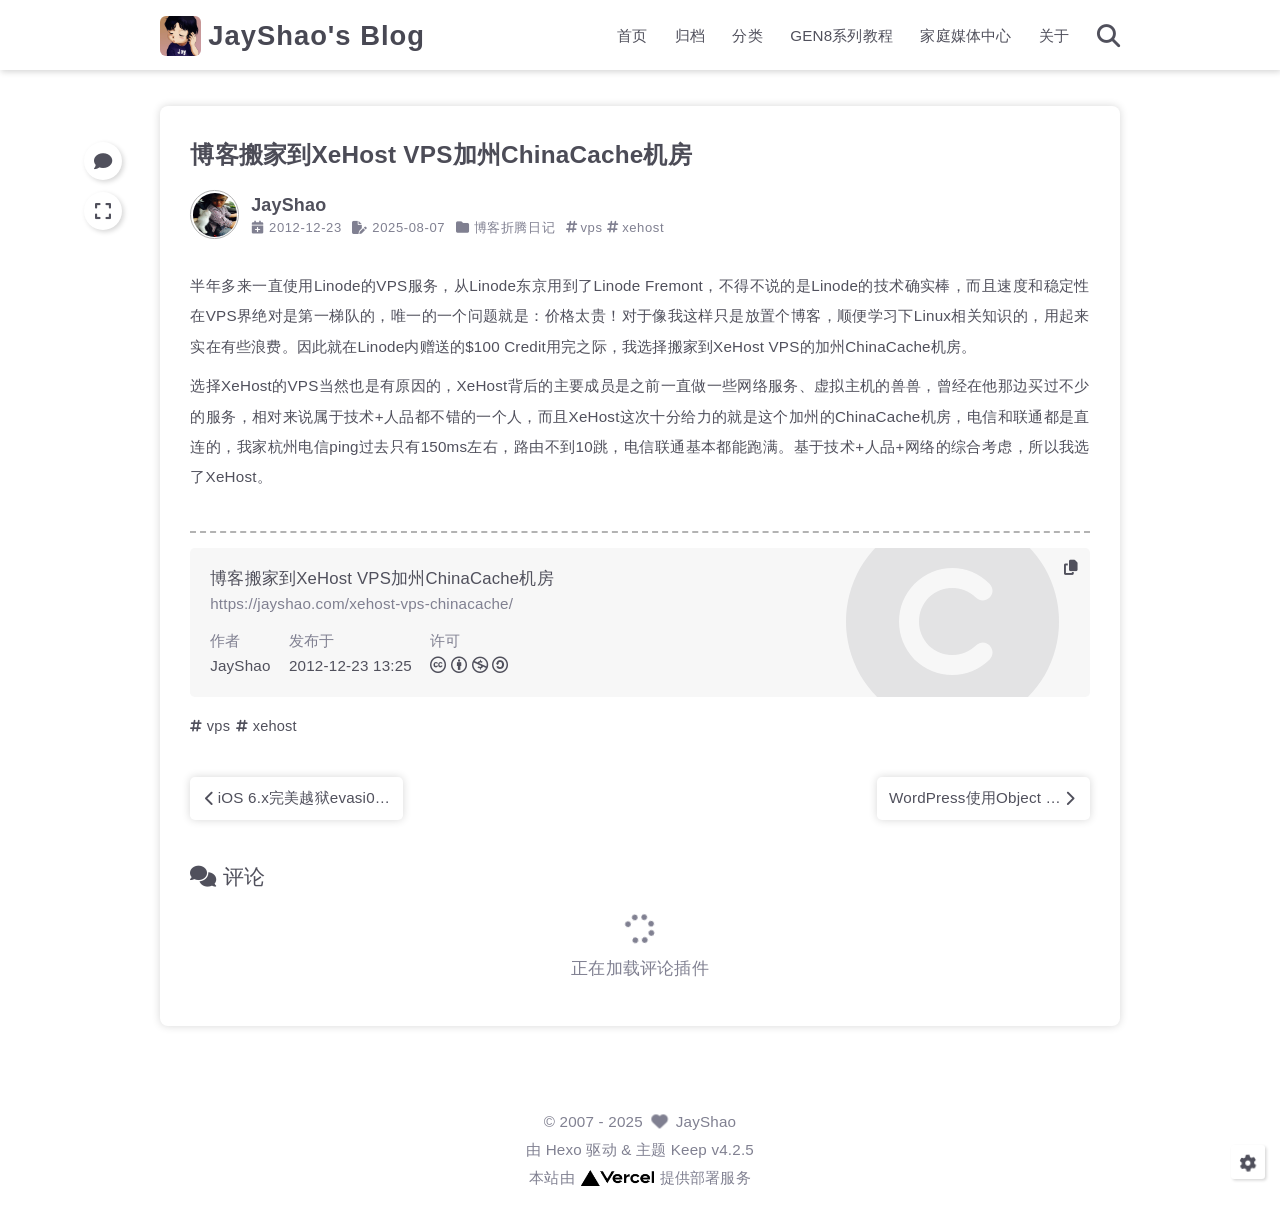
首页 (632, 35)
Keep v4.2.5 (712, 1149)
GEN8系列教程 (841, 35)
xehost (643, 227)
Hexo (564, 1149)
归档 (690, 35)
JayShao (706, 1121)
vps (591, 227)
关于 (1054, 35)
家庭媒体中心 (965, 35)
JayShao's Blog (316, 35)
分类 (747, 35)
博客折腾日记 (515, 227)
